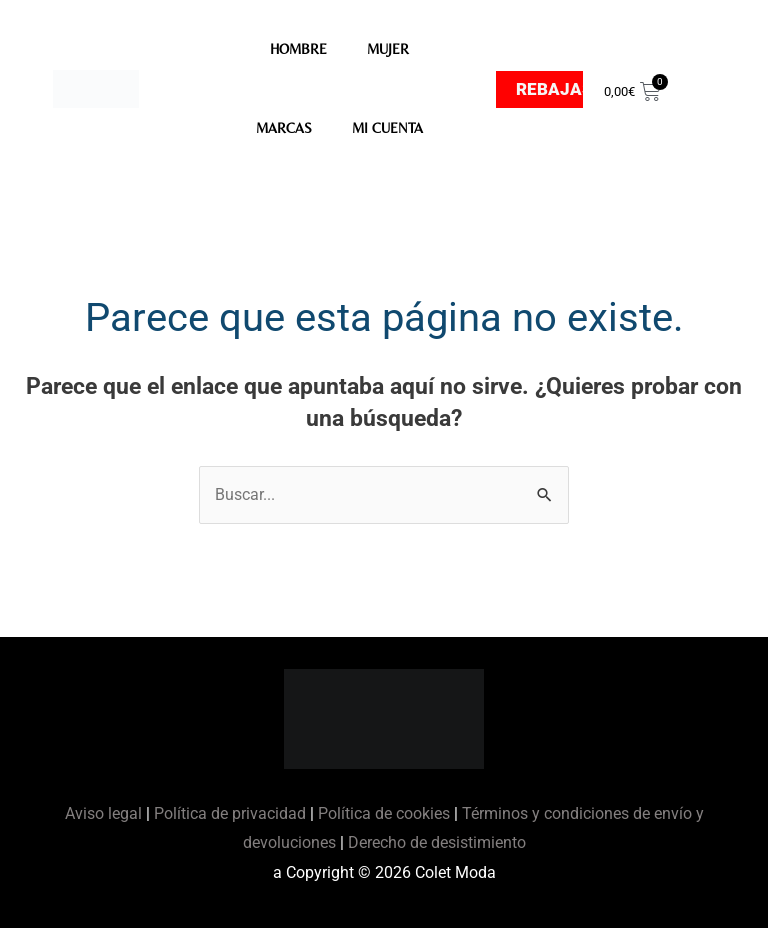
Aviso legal (105, 813)
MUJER (388, 49)
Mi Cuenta (387, 128)
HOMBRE (298, 49)
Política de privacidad (230, 813)
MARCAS (284, 128)
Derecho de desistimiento (437, 842)
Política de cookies (384, 813)
